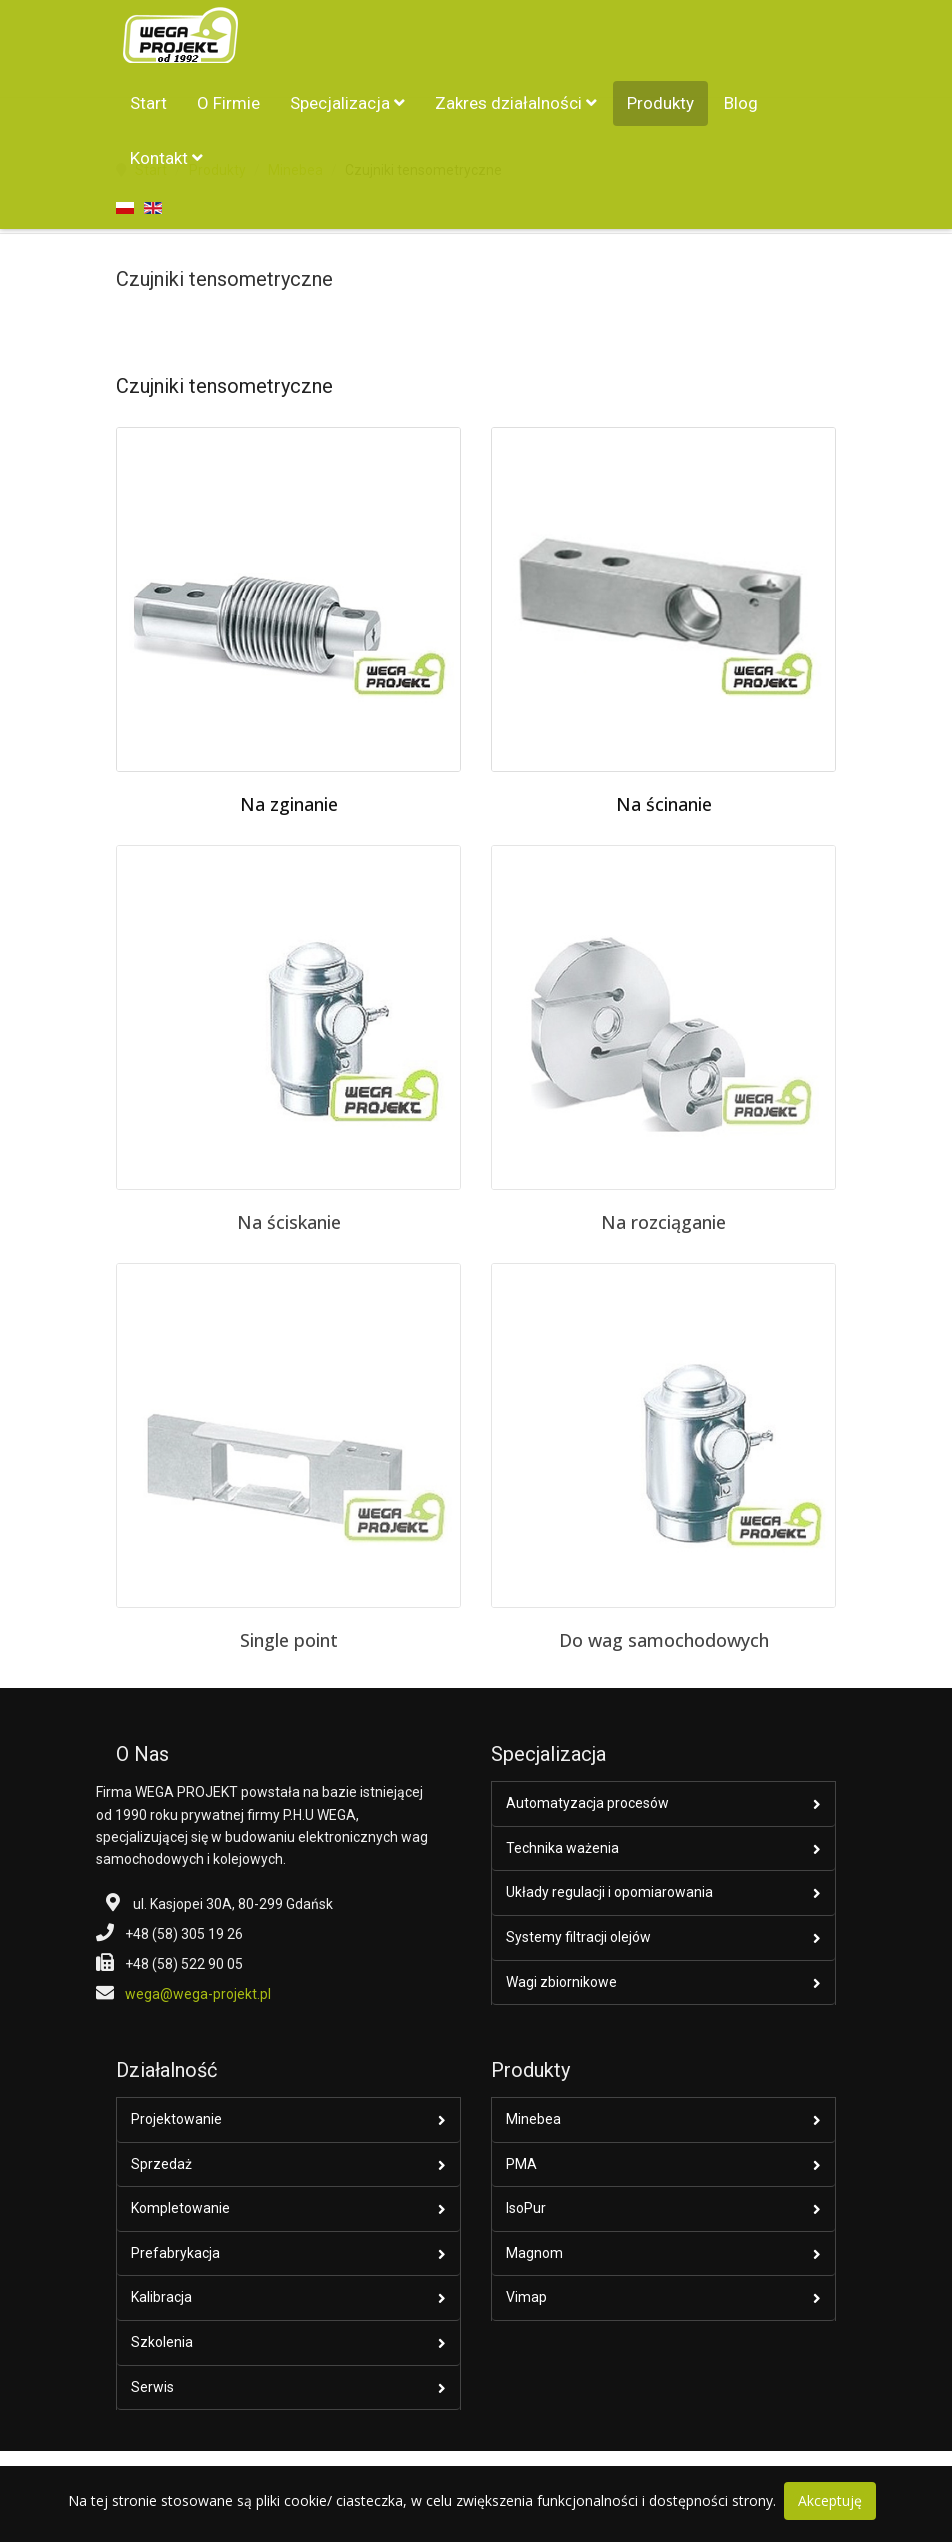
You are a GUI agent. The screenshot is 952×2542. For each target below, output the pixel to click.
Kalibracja (161, 2297)
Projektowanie (176, 2119)
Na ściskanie (289, 1222)
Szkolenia (162, 2342)
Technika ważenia (562, 1848)
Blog (741, 103)
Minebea (533, 2119)
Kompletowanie (180, 2208)
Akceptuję (830, 2500)
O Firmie (228, 103)
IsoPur (526, 2208)
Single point (289, 1640)
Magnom (534, 2253)
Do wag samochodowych (664, 1640)
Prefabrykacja (175, 2253)
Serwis (152, 2387)
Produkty (660, 103)
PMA (521, 2164)
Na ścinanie (664, 804)
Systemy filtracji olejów (578, 1937)
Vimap (526, 2297)
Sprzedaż (161, 2164)
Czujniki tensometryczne (224, 279)
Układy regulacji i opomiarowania (609, 1892)
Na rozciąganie (663, 1222)
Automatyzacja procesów (587, 1803)
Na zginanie (289, 804)
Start (148, 103)
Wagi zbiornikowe (561, 1982)
